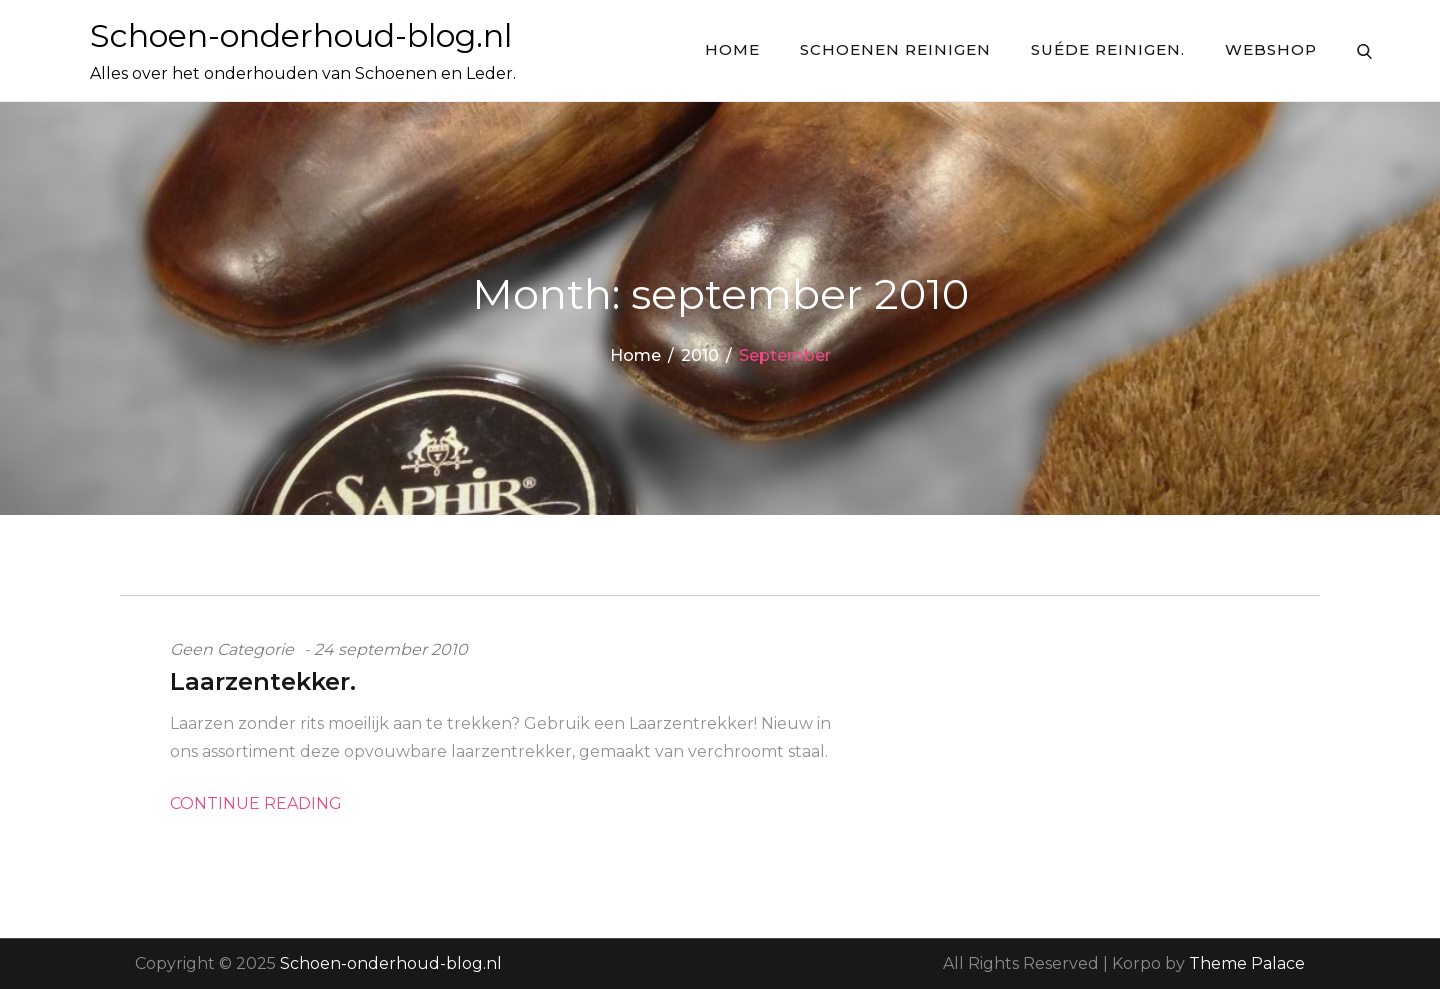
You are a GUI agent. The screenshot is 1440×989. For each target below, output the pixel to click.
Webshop (1271, 49)
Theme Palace (1247, 963)
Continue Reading (256, 803)
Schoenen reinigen (895, 49)
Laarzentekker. (263, 681)
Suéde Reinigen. (1108, 49)
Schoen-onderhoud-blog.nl (301, 35)
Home (732, 49)
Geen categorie (232, 649)
